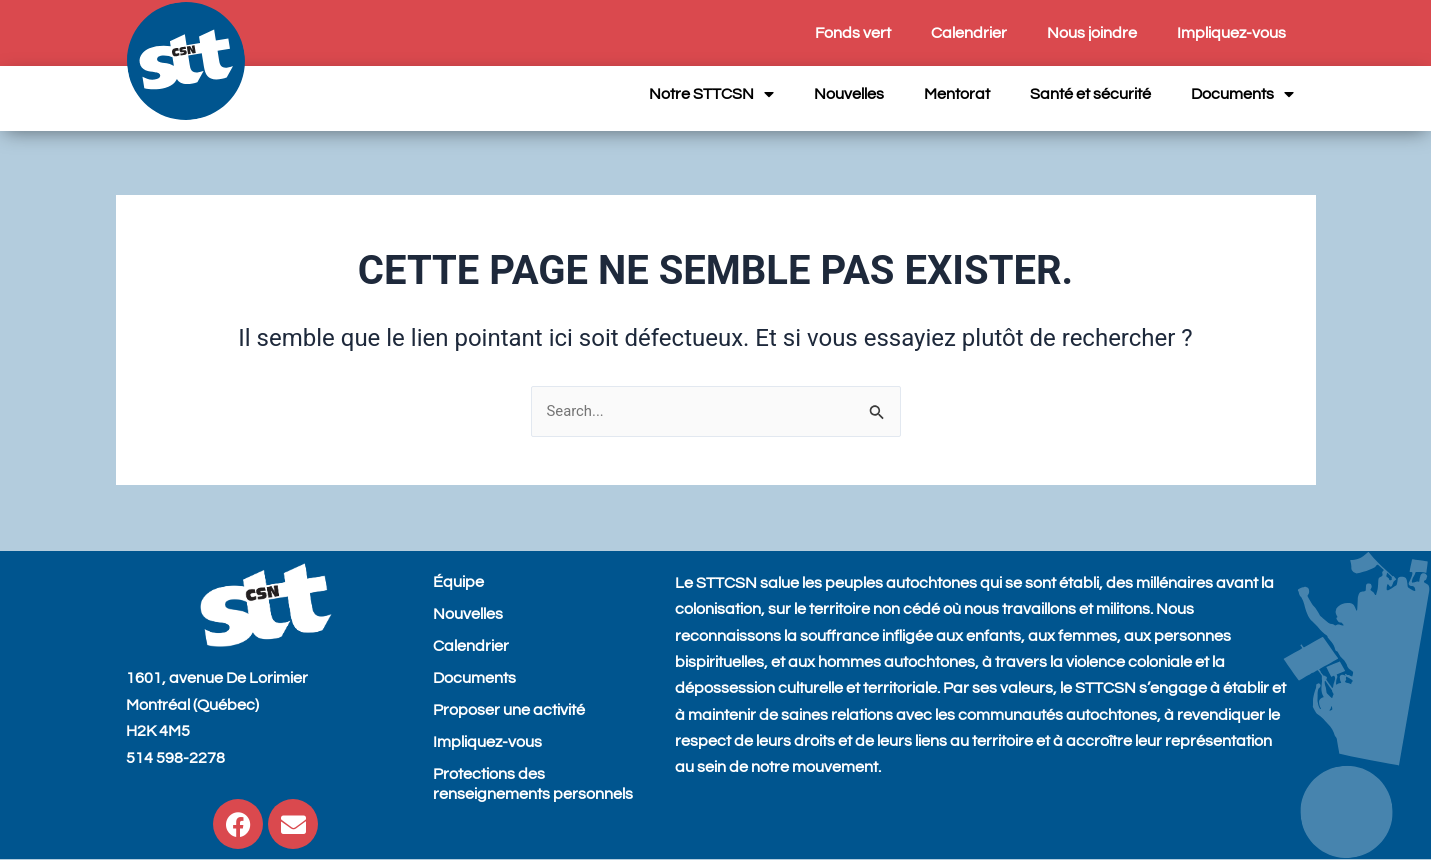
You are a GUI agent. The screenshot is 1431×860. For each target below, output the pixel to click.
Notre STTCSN (711, 94)
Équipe (458, 582)
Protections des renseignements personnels (533, 784)
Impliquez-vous (1231, 33)
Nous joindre (1092, 33)
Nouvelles (849, 94)
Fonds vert (853, 33)
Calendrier (969, 33)
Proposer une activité (509, 710)
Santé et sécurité (1090, 94)
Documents (1242, 94)
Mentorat (957, 94)
